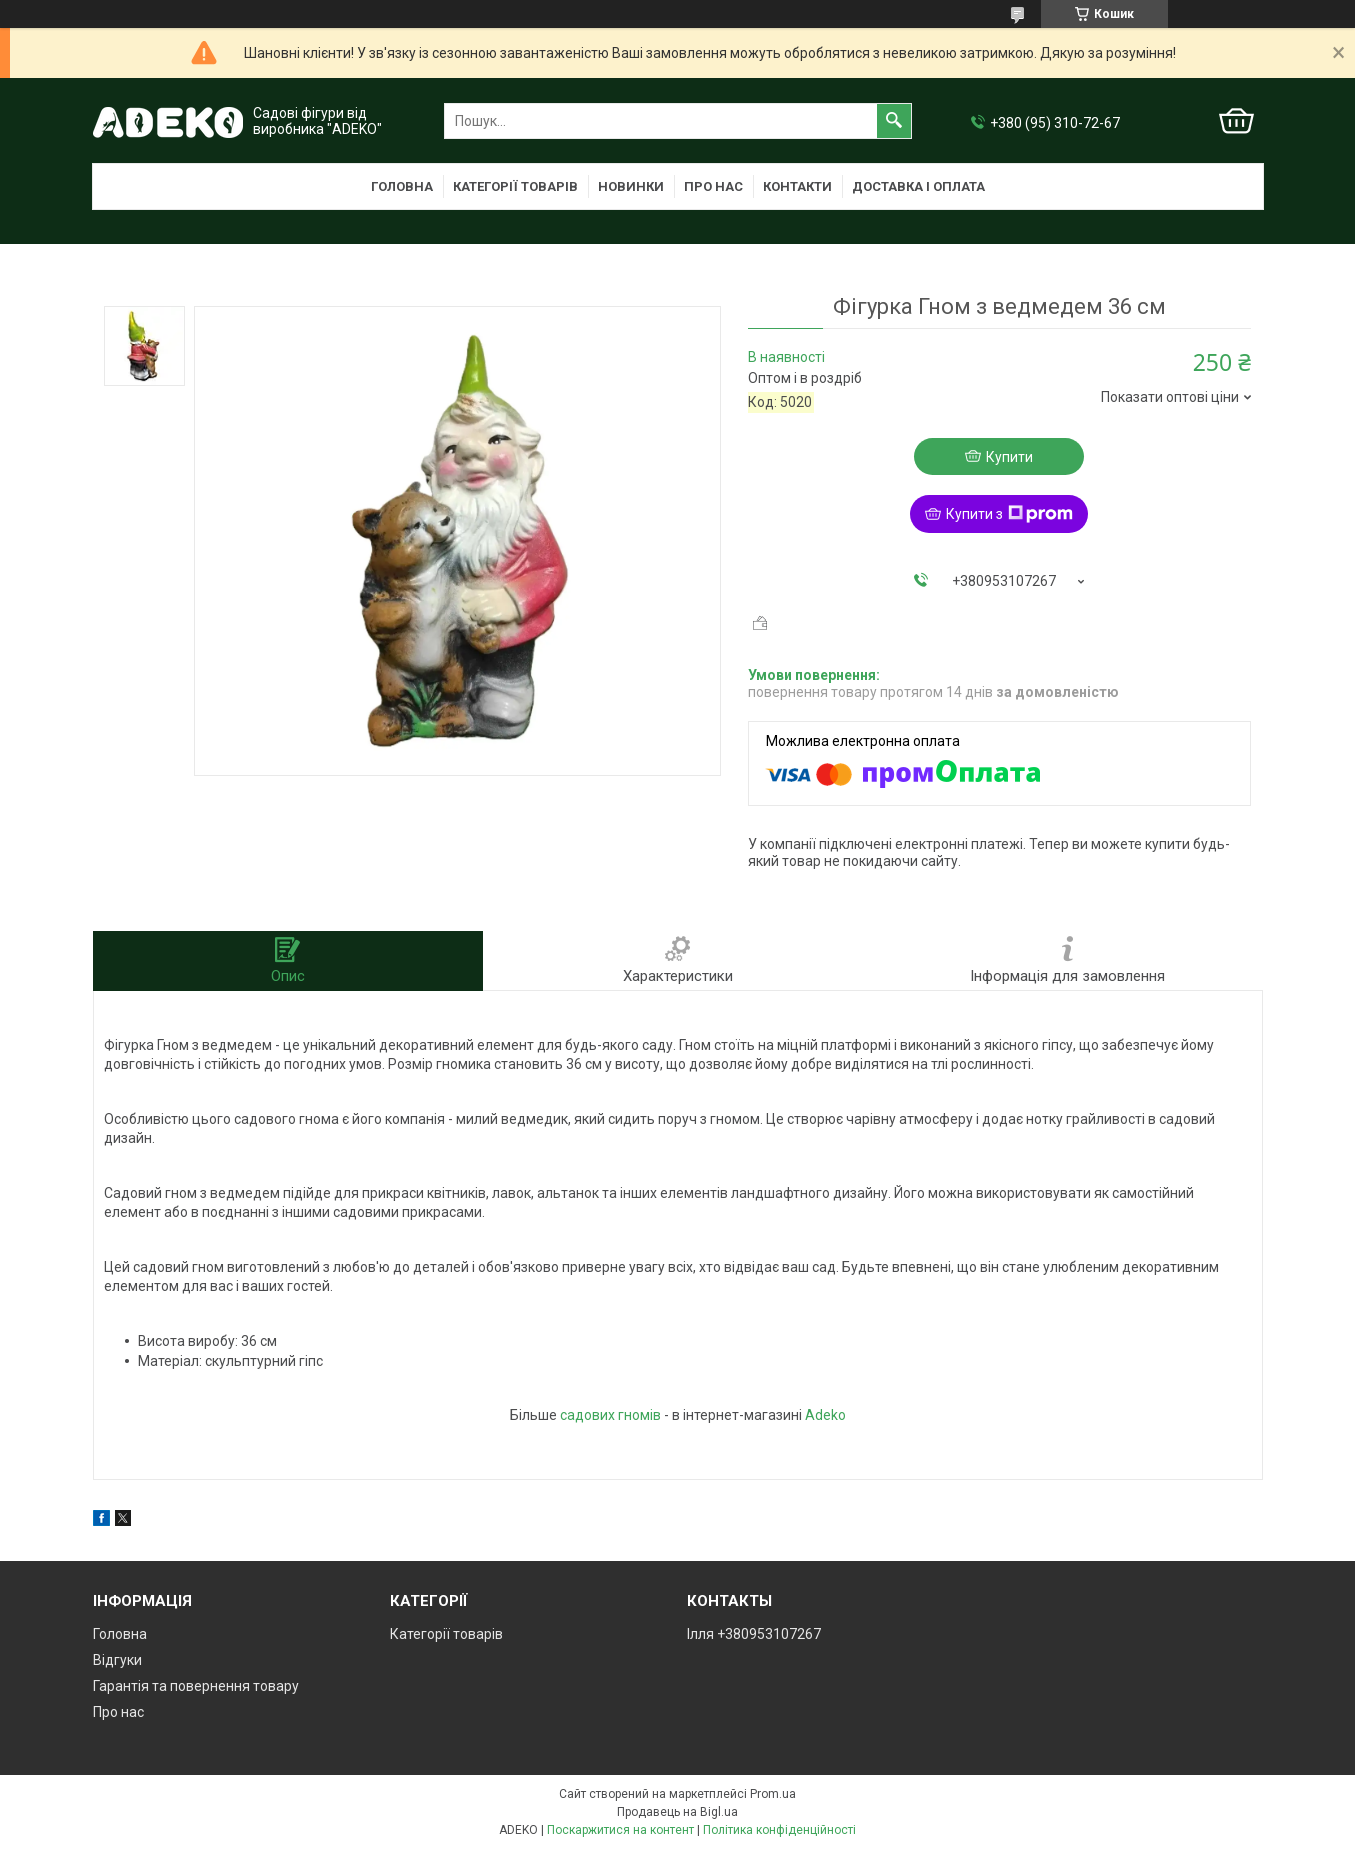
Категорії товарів (515, 186)
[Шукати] (894, 121)
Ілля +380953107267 (754, 1634)
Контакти (797, 186)
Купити (1009, 457)
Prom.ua (773, 1794)
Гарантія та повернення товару (196, 1686)
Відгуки (117, 1660)
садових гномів (610, 1415)
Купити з (1009, 514)
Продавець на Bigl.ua (677, 1812)
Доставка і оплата (918, 186)
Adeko (825, 1415)
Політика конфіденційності (779, 1830)
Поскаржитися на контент (620, 1830)
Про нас (713, 186)
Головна (402, 186)
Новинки (631, 186)
